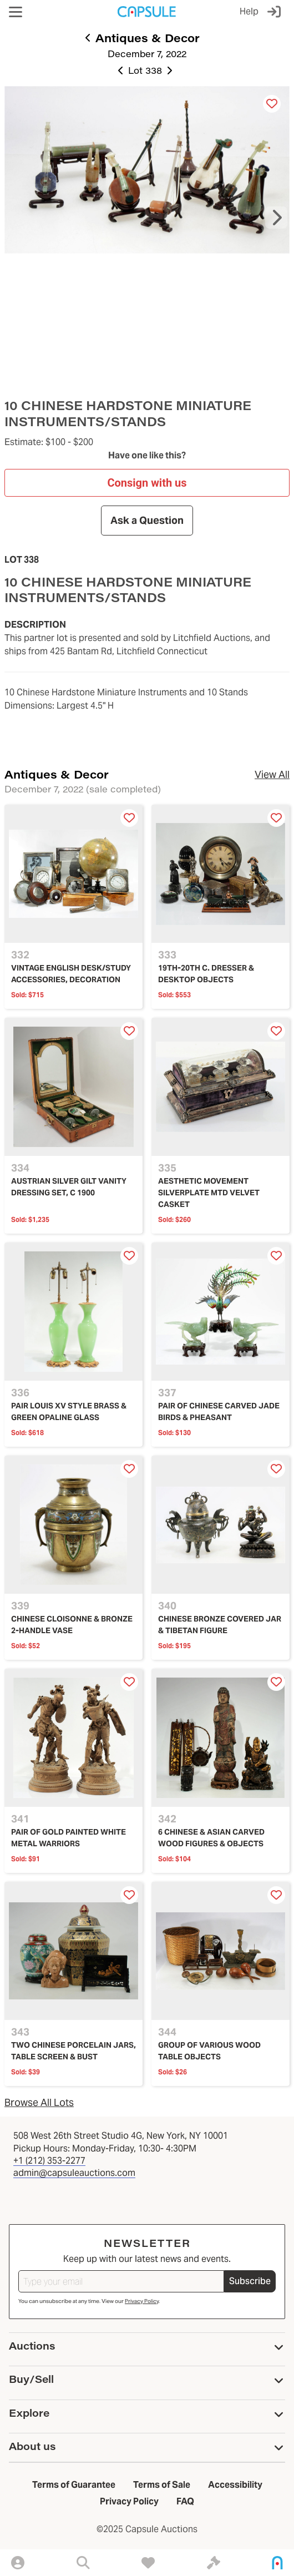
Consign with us (146, 482)
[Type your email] (121, 2281)
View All (272, 774)
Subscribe (250, 2281)
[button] (15, 12)
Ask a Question (147, 520)
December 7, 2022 (147, 53)
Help (249, 11)
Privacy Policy (142, 2301)
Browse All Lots (39, 2102)
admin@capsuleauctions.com (74, 2173)
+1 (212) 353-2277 (49, 2160)
